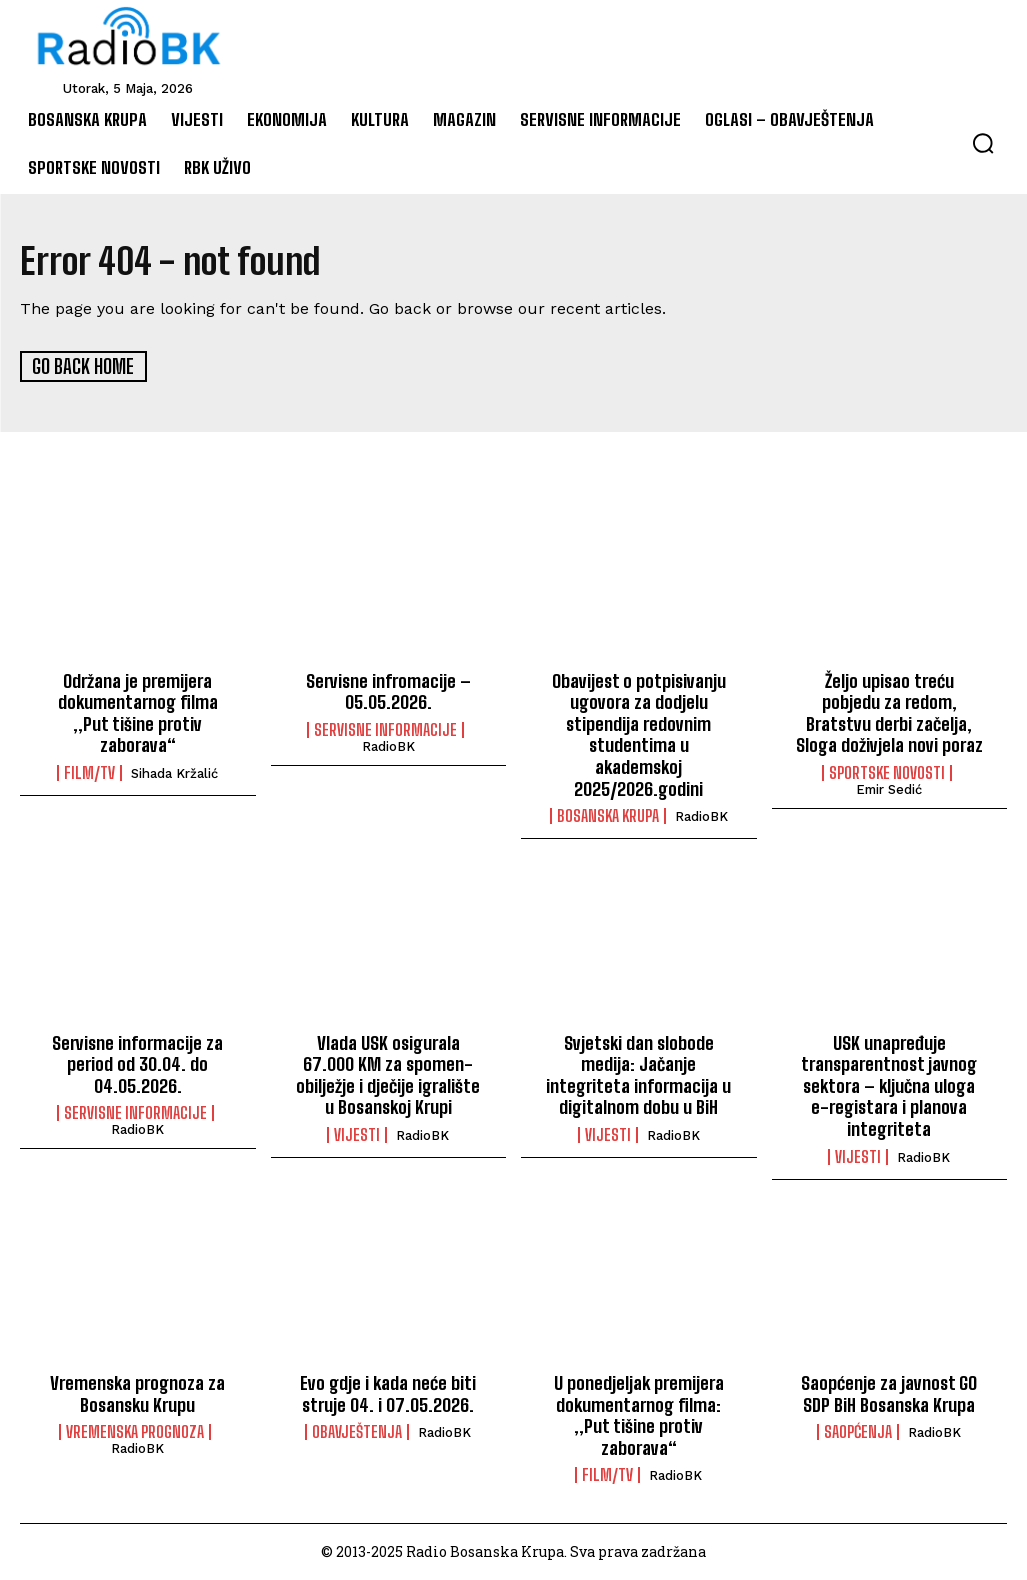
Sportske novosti (887, 772)
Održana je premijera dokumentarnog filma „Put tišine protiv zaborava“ (138, 711)
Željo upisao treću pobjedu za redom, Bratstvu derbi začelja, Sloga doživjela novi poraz (889, 711)
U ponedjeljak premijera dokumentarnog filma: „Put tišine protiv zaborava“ (639, 1414)
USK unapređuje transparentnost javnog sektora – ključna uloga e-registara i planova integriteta (889, 1084)
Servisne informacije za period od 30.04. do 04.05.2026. (137, 1062)
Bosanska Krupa (608, 815)
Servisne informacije (385, 729)
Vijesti (357, 1134)
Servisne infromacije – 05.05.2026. (388, 690)
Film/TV (89, 772)
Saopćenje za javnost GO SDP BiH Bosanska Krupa (889, 1393)
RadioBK (388, 745)
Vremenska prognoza (135, 1431)
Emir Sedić (889, 788)
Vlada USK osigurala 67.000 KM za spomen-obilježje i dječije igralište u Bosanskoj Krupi (388, 1073)
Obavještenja (357, 1431)
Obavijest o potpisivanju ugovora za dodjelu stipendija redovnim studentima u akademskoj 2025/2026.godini (639, 733)
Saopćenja (858, 1431)
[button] (983, 143)
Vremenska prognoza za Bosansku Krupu (137, 1393)
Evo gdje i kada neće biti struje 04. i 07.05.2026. (388, 1393)
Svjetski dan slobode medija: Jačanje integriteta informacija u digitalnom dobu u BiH (638, 1073)
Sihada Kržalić (174, 772)
